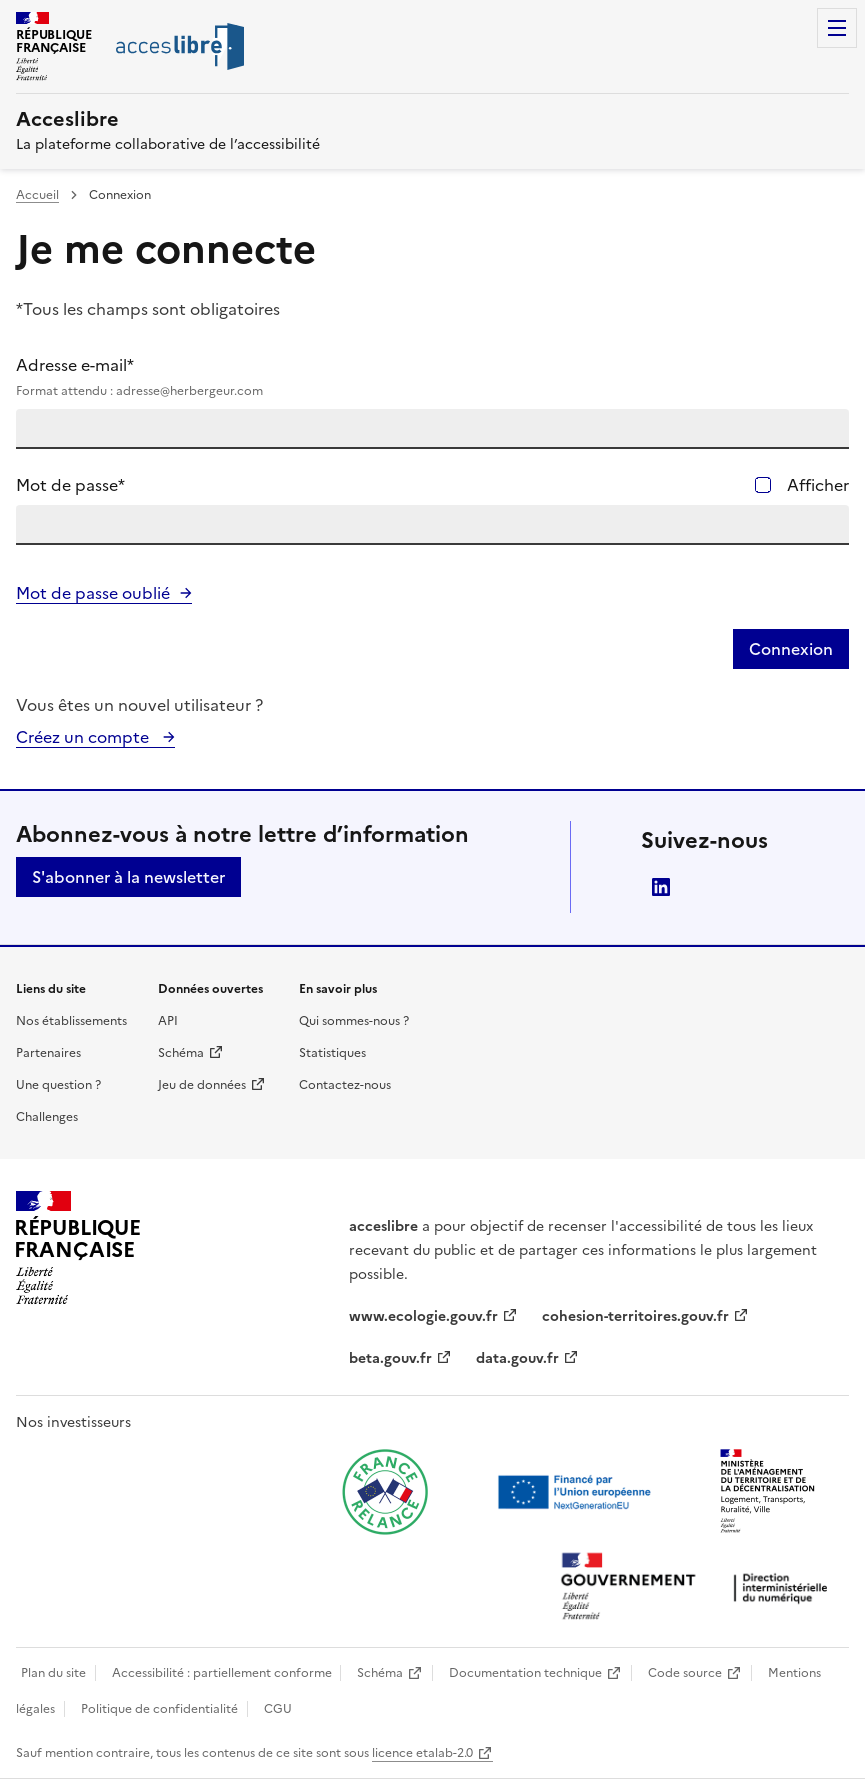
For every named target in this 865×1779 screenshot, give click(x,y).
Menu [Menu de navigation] (837, 28)
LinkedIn (661, 887)
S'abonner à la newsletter (128, 877)
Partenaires (48, 1053)
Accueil (37, 195)
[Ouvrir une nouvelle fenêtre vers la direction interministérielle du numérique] (699, 1588)
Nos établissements (71, 1021)
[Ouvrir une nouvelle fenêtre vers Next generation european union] (577, 1492)
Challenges (47, 1117)
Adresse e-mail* (432, 377)
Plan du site (53, 1673)
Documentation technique (525, 1673)
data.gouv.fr (517, 1358)
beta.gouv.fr (390, 1358)
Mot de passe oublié (93, 593)
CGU (278, 1709)
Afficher (818, 485)
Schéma (181, 1053)
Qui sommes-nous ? (354, 1021)
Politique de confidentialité (159, 1709)
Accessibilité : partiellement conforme (222, 1673)
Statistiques (332, 1053)
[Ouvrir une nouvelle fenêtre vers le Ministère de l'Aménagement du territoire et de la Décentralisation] (769, 1492)
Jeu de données (202, 1085)
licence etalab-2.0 (422, 1753)
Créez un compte (84, 737)
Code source (685, 1673)
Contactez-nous (345, 1085)
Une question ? (58, 1085)
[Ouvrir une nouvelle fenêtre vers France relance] (385, 1492)
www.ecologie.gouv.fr (423, 1316)
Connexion (791, 649)
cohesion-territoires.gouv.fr (635, 1316)
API (168, 1021)
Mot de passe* (70, 485)
